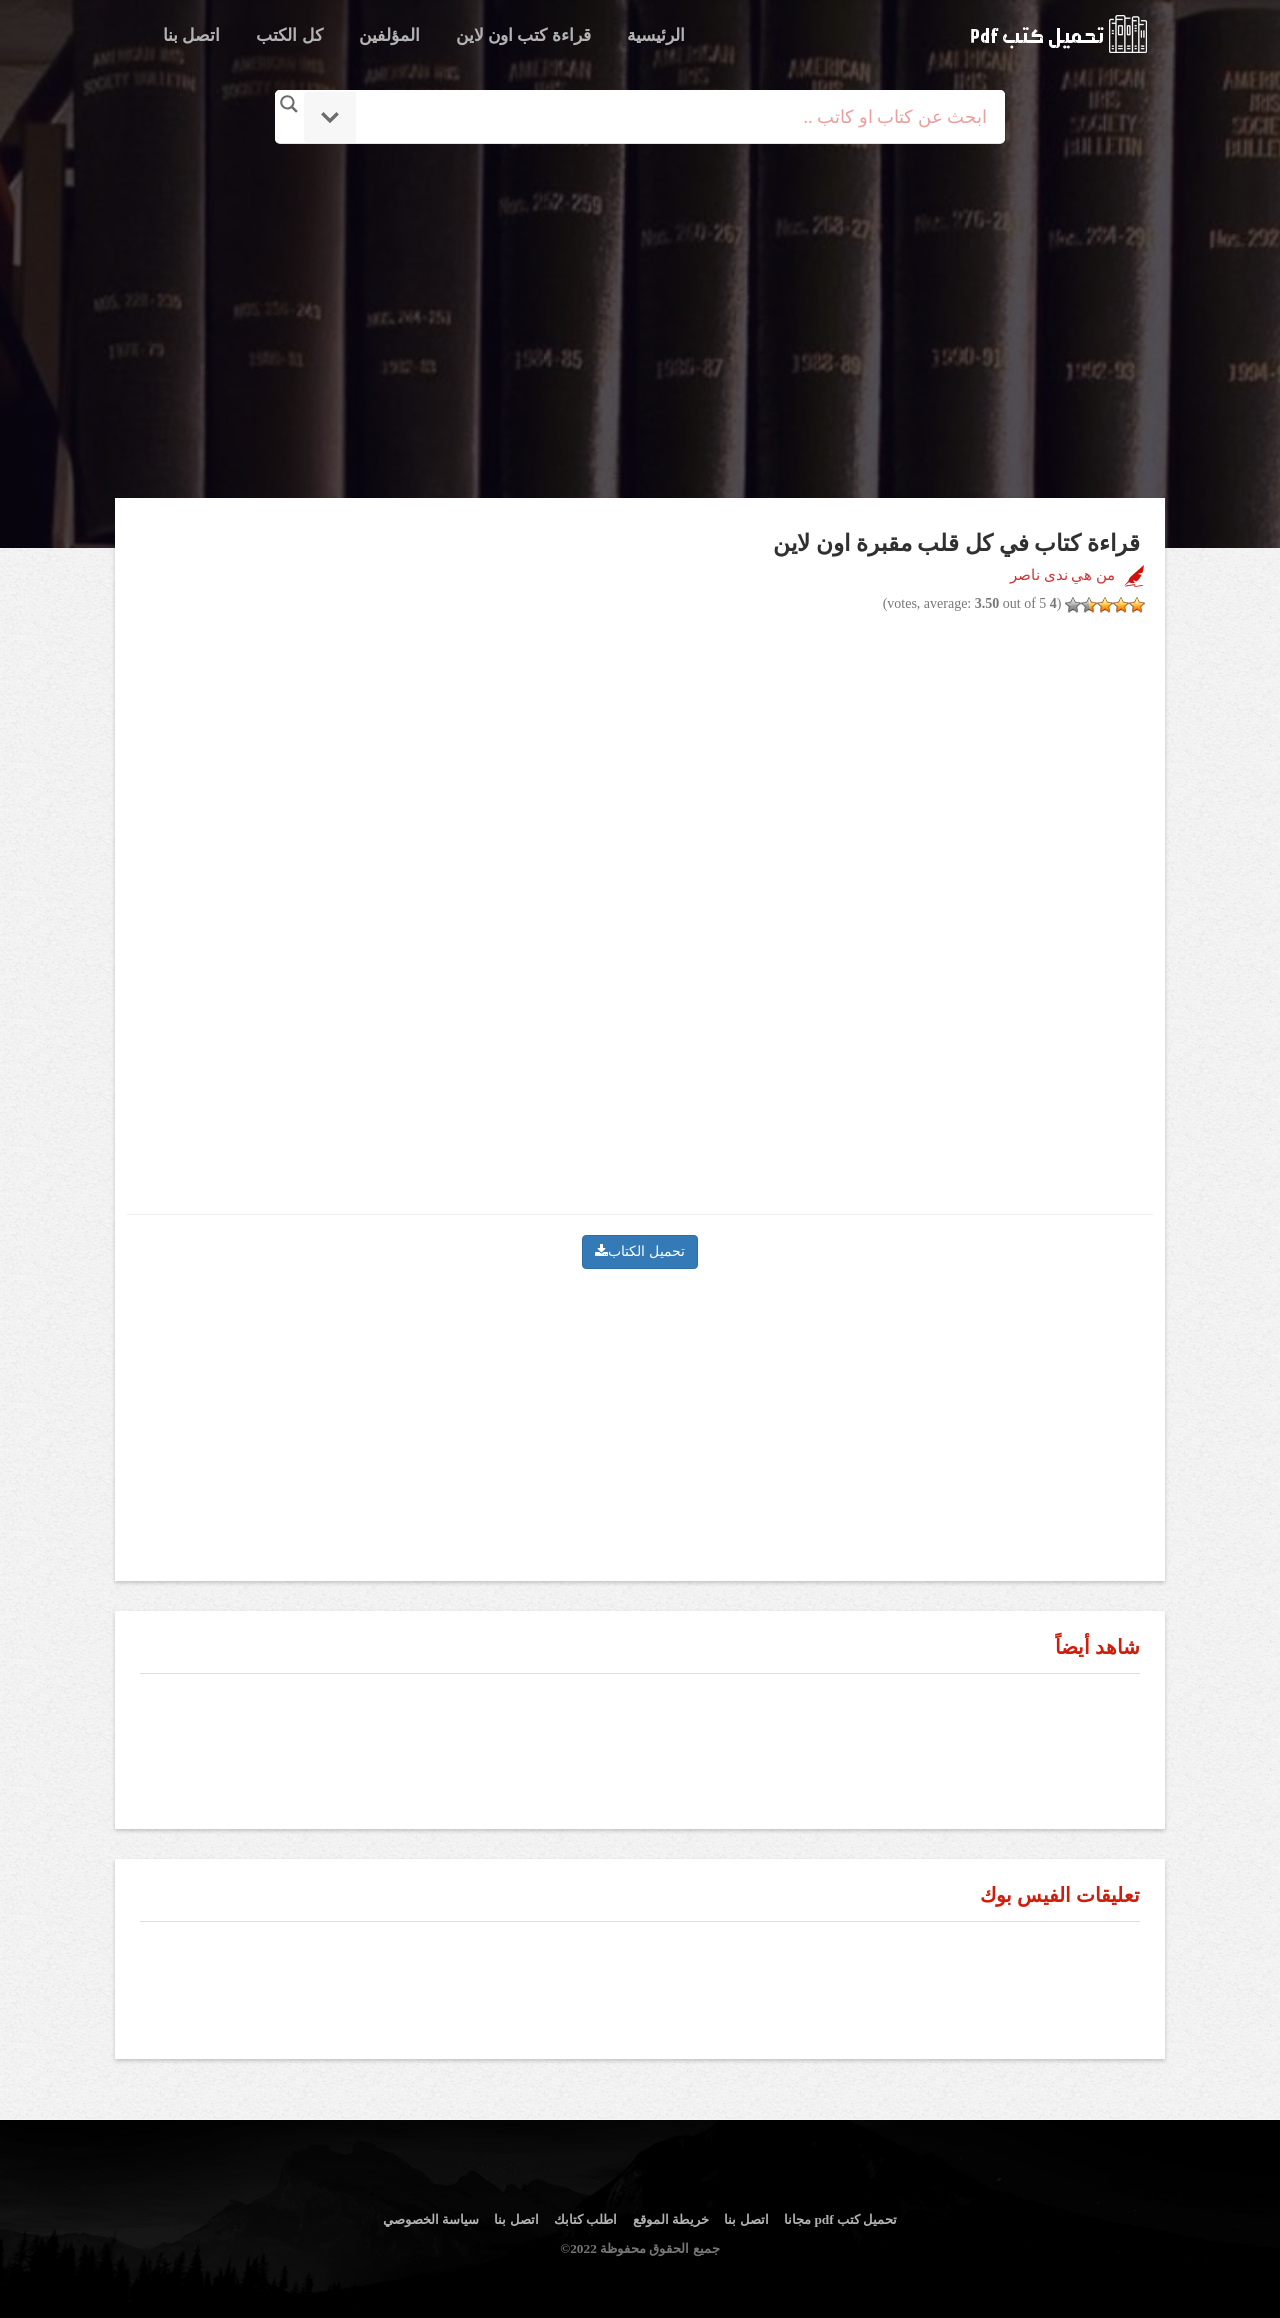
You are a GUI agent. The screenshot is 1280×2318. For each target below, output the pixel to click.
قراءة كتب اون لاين (523, 35)
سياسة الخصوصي (431, 2219)
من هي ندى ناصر (1062, 575)
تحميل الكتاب (640, 1251)
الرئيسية (656, 35)
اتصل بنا (191, 35)
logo (1058, 34)
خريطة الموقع (671, 2219)
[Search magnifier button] (289, 104)
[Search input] (667, 117)
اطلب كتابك (585, 2219)
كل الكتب (289, 35)
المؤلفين (389, 35)
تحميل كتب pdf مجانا (840, 2219)
